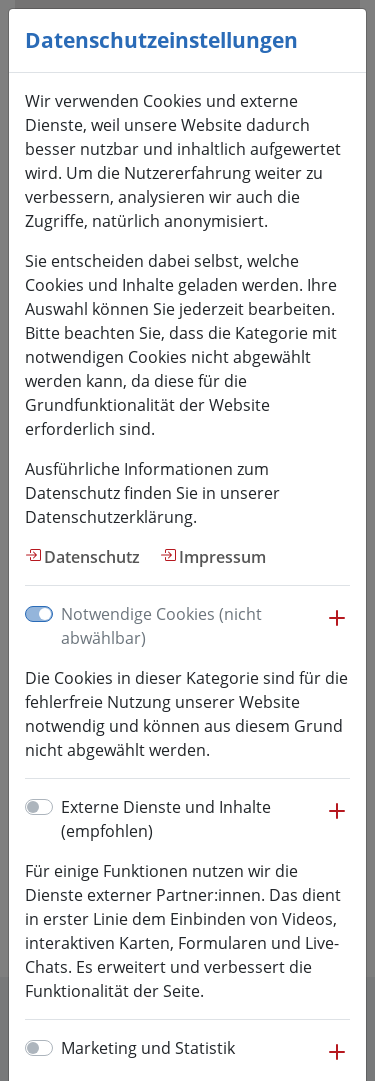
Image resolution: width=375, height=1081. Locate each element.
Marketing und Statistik (148, 1048)
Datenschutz (92, 557)
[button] (337, 628)
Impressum (222, 557)
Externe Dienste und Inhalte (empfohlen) (166, 819)
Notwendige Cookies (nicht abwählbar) (161, 626)
